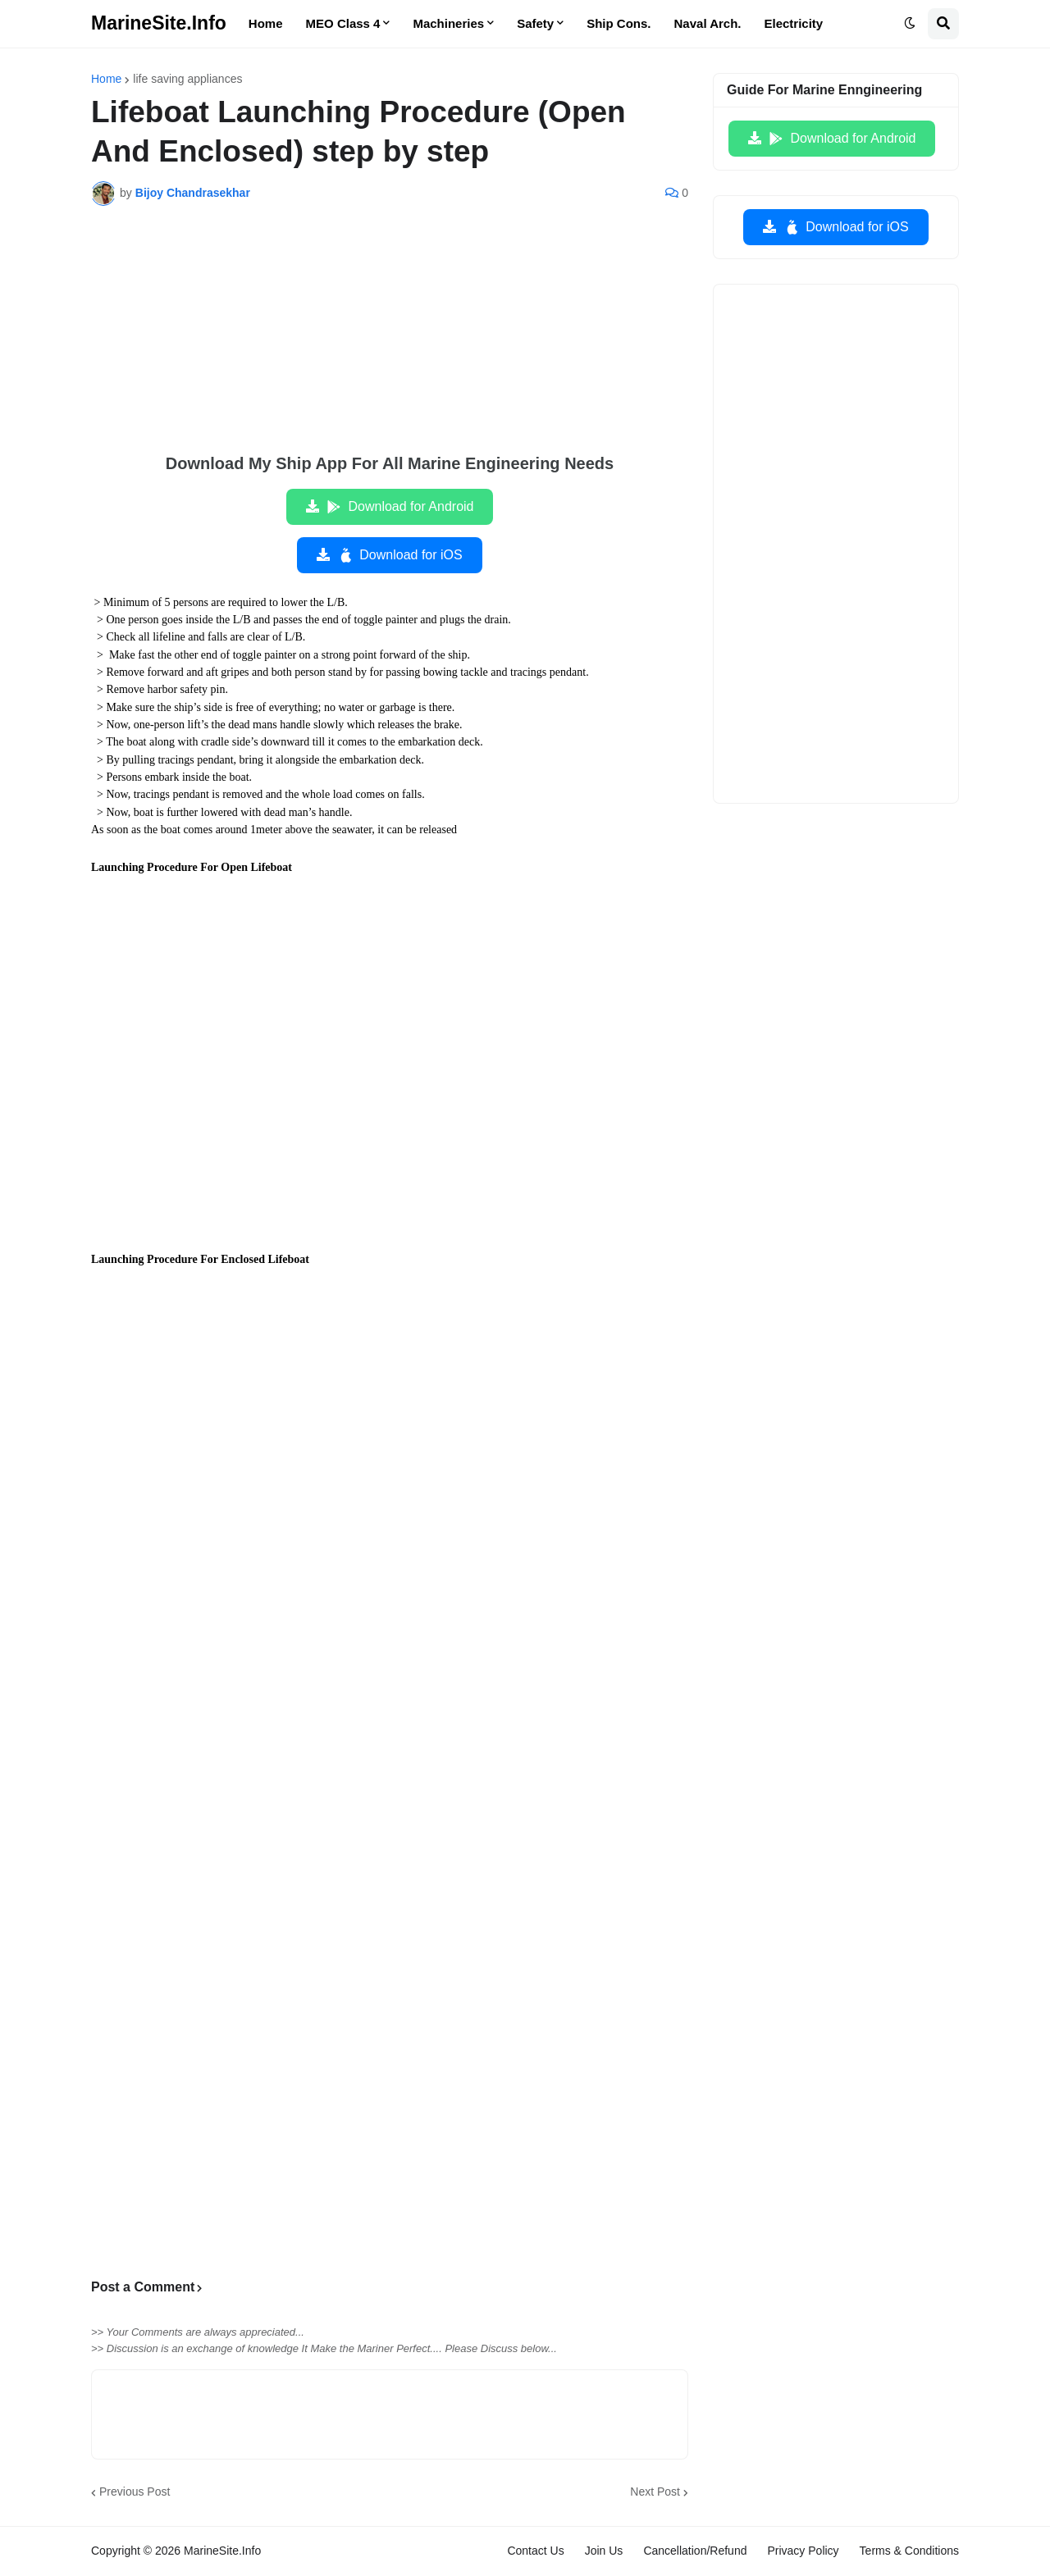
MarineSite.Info (158, 23)
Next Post (655, 2491)
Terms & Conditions (909, 2550)
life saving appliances (187, 78)
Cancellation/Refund (694, 2550)
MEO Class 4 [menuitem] (343, 23)
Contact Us (535, 2550)
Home (106, 78)
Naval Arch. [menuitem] (708, 23)
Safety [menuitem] (535, 23)
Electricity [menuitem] (794, 23)
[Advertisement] (389, 341)
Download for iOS (399, 555)
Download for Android (400, 507)
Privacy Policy (802, 2550)
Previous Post (134, 2491)
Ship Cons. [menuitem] (619, 23)
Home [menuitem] (266, 23)
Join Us (604, 2550)
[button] (910, 23)
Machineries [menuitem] (448, 23)
